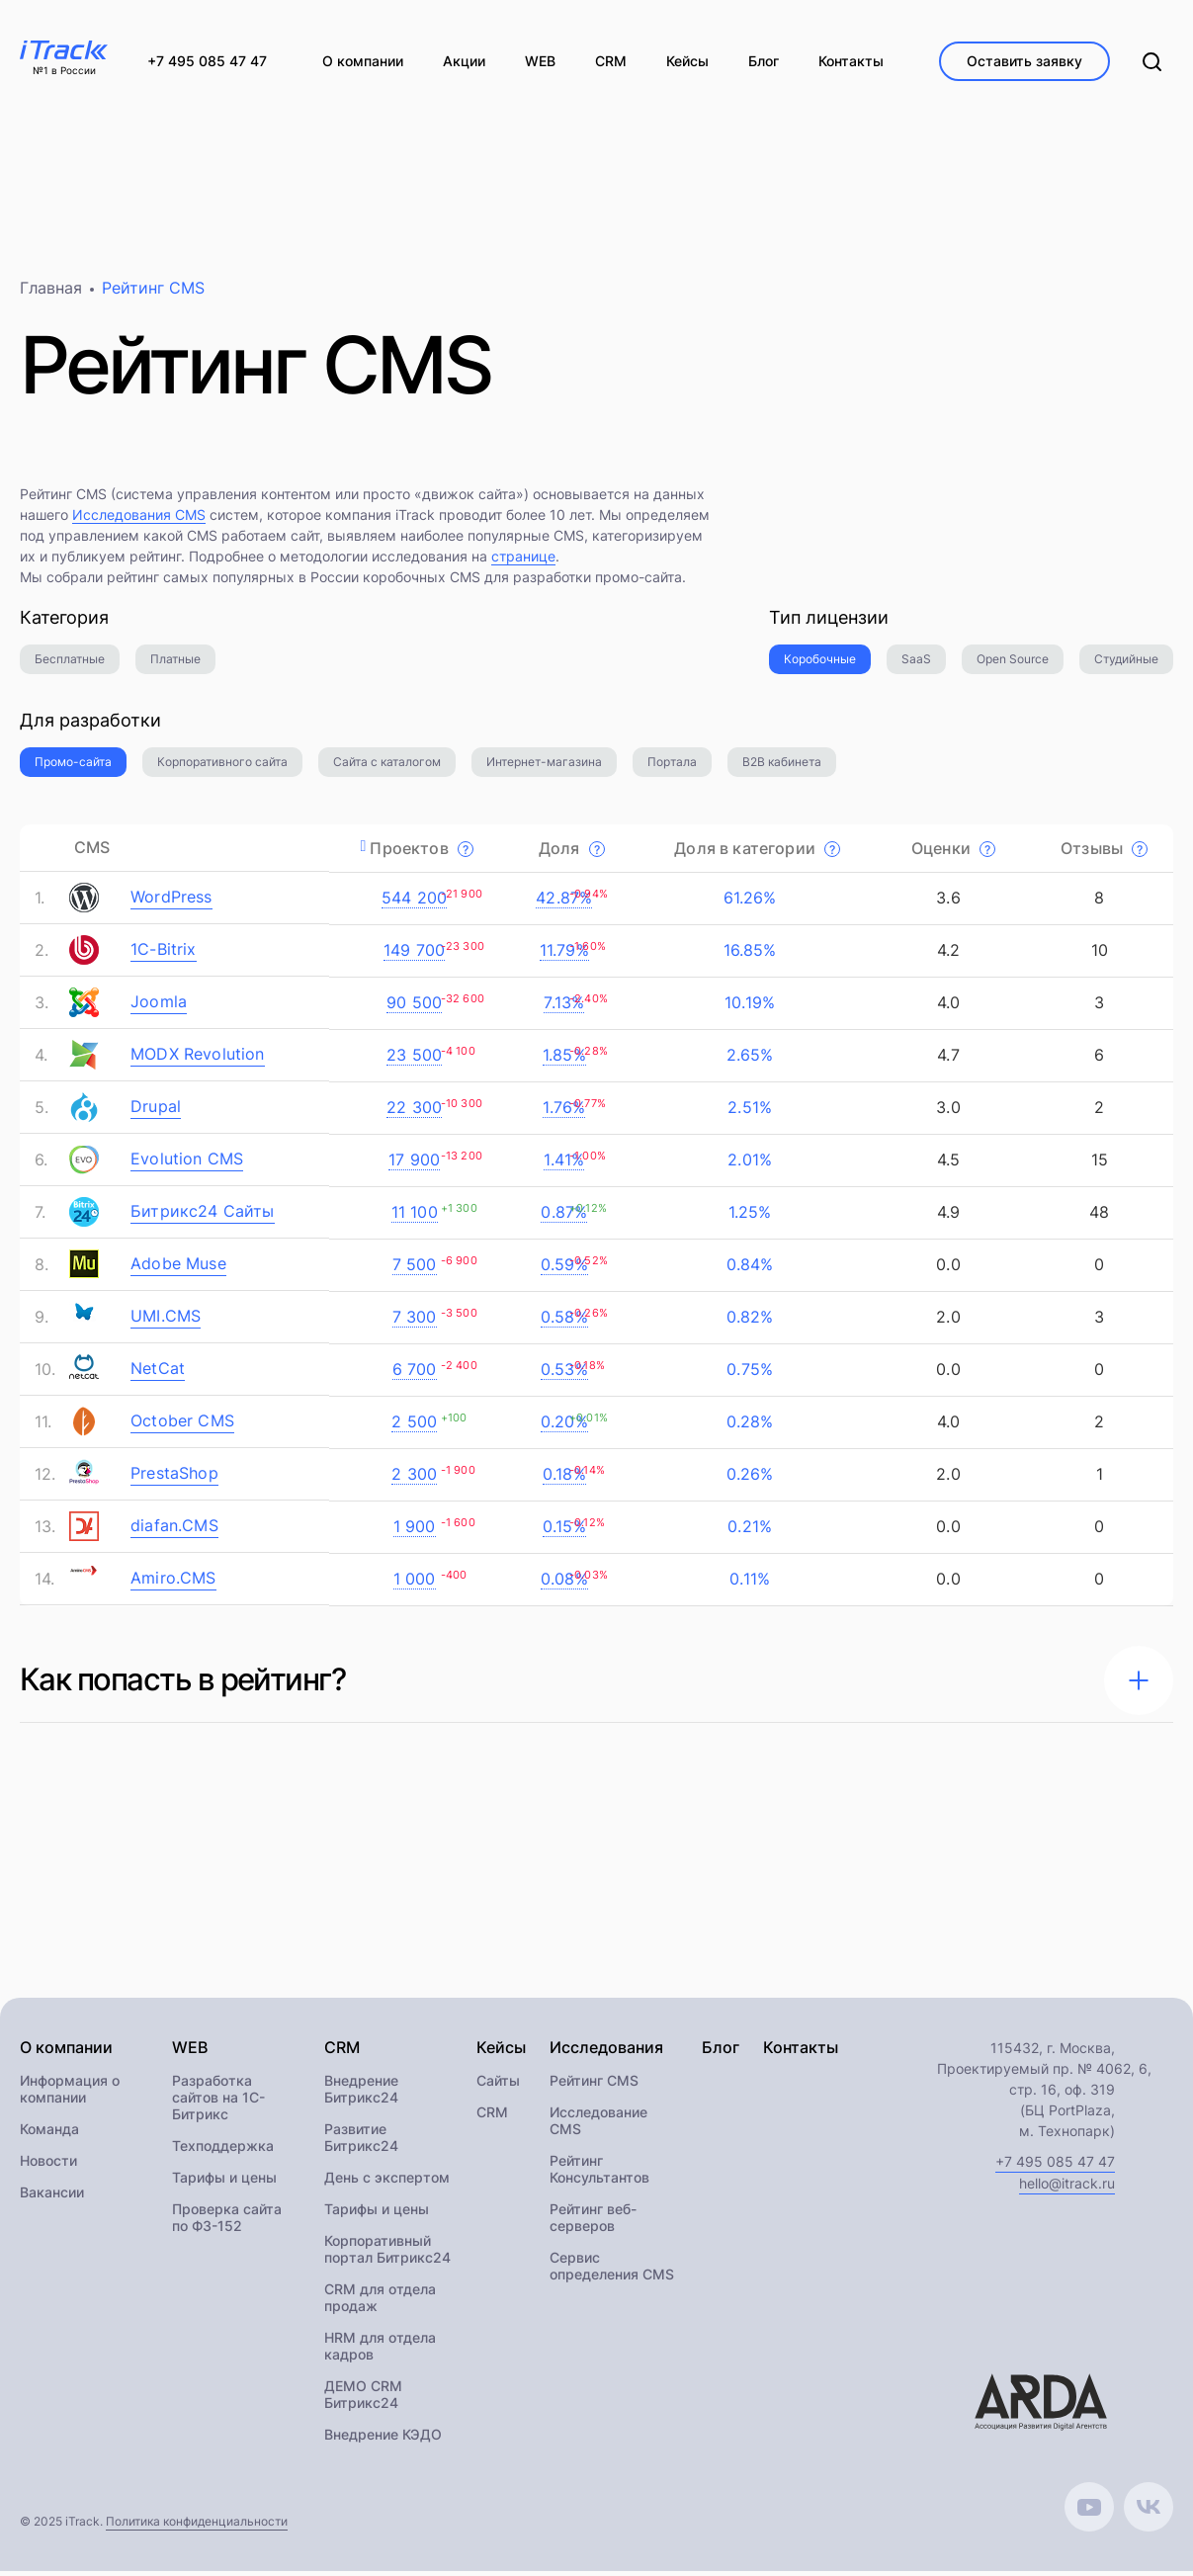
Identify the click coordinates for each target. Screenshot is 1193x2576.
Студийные (1126, 663)
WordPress (171, 901)
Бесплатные (70, 663)
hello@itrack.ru (1067, 2188)
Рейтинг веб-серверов (593, 2222)
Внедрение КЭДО (383, 2439)
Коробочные (820, 663)
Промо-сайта (73, 766)
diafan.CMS (174, 1530)
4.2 (946, 955)
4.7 (946, 1060)
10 (1096, 955)
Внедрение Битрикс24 (361, 2093)
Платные (175, 663)
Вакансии (52, 2197)
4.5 (946, 1164)
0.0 (946, 1269)
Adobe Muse (178, 1268)
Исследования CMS (139, 519)
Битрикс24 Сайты (202, 1216)
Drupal (155, 1111)
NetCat (157, 1373)
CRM (492, 2116)
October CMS (182, 1425)
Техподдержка (223, 2150)
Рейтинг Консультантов (599, 2173)
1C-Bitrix (163, 954)
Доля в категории (757, 852)
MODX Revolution (197, 1059)
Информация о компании (70, 2093)
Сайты (498, 2085)
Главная (51, 292)
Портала (672, 766)
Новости (48, 2165)
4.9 (946, 1217)
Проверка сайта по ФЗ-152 (227, 2222)
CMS (92, 852)
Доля (572, 852)
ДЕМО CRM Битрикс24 (363, 2399)
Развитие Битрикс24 (361, 2142)
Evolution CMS (186, 1163)
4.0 (946, 1007)
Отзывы (1104, 852)
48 (1097, 1217)
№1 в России (64, 71)
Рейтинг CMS (594, 2085)
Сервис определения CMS (612, 2270)
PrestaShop (174, 1478)
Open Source (1013, 663)
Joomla (158, 1006)
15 (1096, 1164)
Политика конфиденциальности (197, 2526)
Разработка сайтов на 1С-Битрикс (218, 2102)
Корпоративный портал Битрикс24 (387, 2254)
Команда (49, 2133)
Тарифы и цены (224, 2182)
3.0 (946, 1112)
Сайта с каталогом (387, 766)
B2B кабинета (781, 766)
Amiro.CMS (173, 1582)
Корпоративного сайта (222, 766)
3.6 (946, 902)
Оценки (953, 852)
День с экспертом (387, 2182)
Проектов (421, 852)
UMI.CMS (165, 1321)
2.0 (946, 1321)
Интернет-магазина (544, 766)
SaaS (916, 663)
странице (523, 561)
